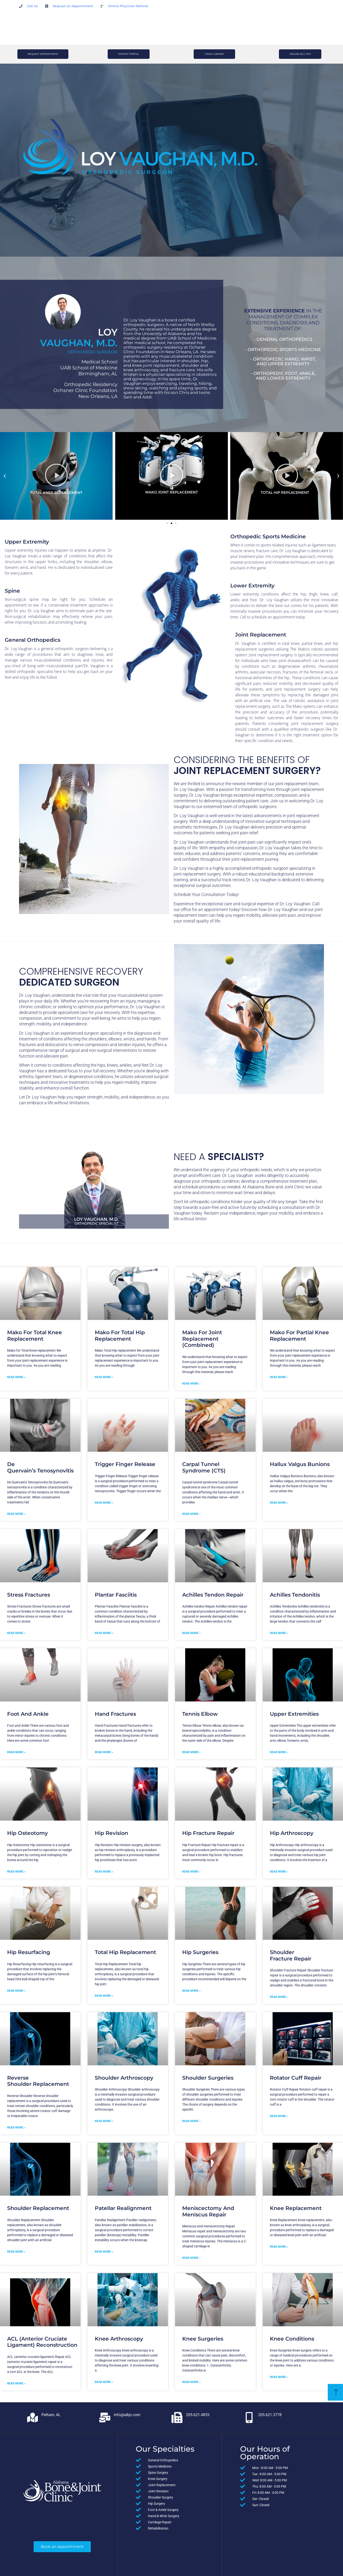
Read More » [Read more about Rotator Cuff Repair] (279, 2116)
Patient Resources (252, 22)
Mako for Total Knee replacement (34, 1335)
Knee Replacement (296, 2208)
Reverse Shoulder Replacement (38, 2081)
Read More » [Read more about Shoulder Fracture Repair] (279, 1997)
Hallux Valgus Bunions (300, 1464)
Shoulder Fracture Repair (290, 1955)
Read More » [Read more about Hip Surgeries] (191, 1990)
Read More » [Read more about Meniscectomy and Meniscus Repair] (191, 2258)
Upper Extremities (294, 1714)
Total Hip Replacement (125, 1952)
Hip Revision (112, 1833)
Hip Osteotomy (27, 1833)
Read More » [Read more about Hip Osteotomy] (16, 1871)
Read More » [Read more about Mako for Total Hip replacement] (104, 1377)
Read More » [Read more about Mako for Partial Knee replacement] (279, 1377)
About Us (89, 22)
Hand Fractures (115, 1714)
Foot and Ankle (28, 1714)
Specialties (128, 22)
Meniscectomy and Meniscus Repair (208, 2211)
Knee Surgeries (202, 2339)
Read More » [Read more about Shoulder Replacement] (16, 2251)
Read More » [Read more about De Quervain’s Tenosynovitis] (16, 1514)
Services (167, 22)
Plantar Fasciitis (116, 1595)
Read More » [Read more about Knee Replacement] (279, 2246)
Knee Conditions (292, 2339)
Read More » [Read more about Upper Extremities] (279, 1752)
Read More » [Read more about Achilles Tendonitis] (279, 1633)
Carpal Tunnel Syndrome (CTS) (204, 1467)
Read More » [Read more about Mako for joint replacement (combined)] (191, 1383)
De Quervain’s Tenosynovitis (40, 1467)
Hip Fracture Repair (208, 1833)
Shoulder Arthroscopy (124, 2078)
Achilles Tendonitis (295, 1595)
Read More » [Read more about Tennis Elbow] (191, 1752)
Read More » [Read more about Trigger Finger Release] (104, 1502)
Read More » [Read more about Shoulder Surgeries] (191, 2121)
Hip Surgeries (200, 1952)
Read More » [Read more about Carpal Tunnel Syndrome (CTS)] (191, 1514)
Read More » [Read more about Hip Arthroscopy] (279, 1871)
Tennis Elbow (200, 1714)
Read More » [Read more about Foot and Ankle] (16, 1752)
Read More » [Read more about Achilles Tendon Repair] (191, 1633)
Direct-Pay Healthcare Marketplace (112, 35)
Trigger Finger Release (125, 1464)
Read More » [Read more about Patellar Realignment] (104, 2251)
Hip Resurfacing (28, 1952)
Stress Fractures (28, 1595)
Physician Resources (310, 22)
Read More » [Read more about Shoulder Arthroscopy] (104, 2121)
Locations (174, 36)
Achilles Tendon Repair (212, 1595)
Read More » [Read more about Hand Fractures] (104, 1752)
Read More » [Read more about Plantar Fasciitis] (104, 1633)
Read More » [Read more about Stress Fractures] (16, 1633)
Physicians (205, 22)
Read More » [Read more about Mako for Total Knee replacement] (16, 1377)
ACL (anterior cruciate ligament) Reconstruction (42, 2342)
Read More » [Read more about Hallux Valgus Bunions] (279, 1502)
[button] (4, 475)
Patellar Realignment (123, 2208)
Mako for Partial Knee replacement (299, 1335)
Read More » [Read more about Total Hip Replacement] (104, 1995)
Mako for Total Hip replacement (120, 1335)
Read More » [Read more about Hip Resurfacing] (16, 1990)
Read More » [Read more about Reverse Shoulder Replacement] (16, 2127)
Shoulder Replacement (38, 2208)
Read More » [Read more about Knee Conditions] (279, 2377)
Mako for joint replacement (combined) (202, 1338)
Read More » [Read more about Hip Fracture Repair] (191, 1871)
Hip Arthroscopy (291, 1833)
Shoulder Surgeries (207, 2078)
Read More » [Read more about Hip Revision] (104, 1871)
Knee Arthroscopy (119, 2339)
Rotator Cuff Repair (295, 2078)
